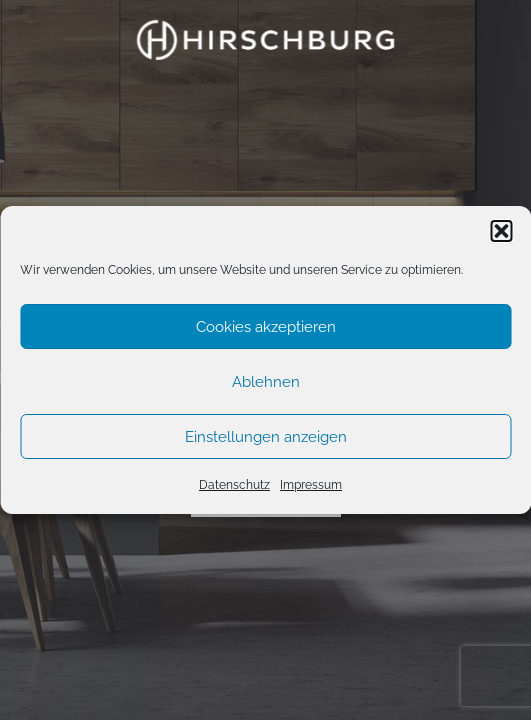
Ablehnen (266, 382)
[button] (501, 231)
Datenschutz (234, 485)
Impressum (311, 485)
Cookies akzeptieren (266, 327)
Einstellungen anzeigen (266, 437)
